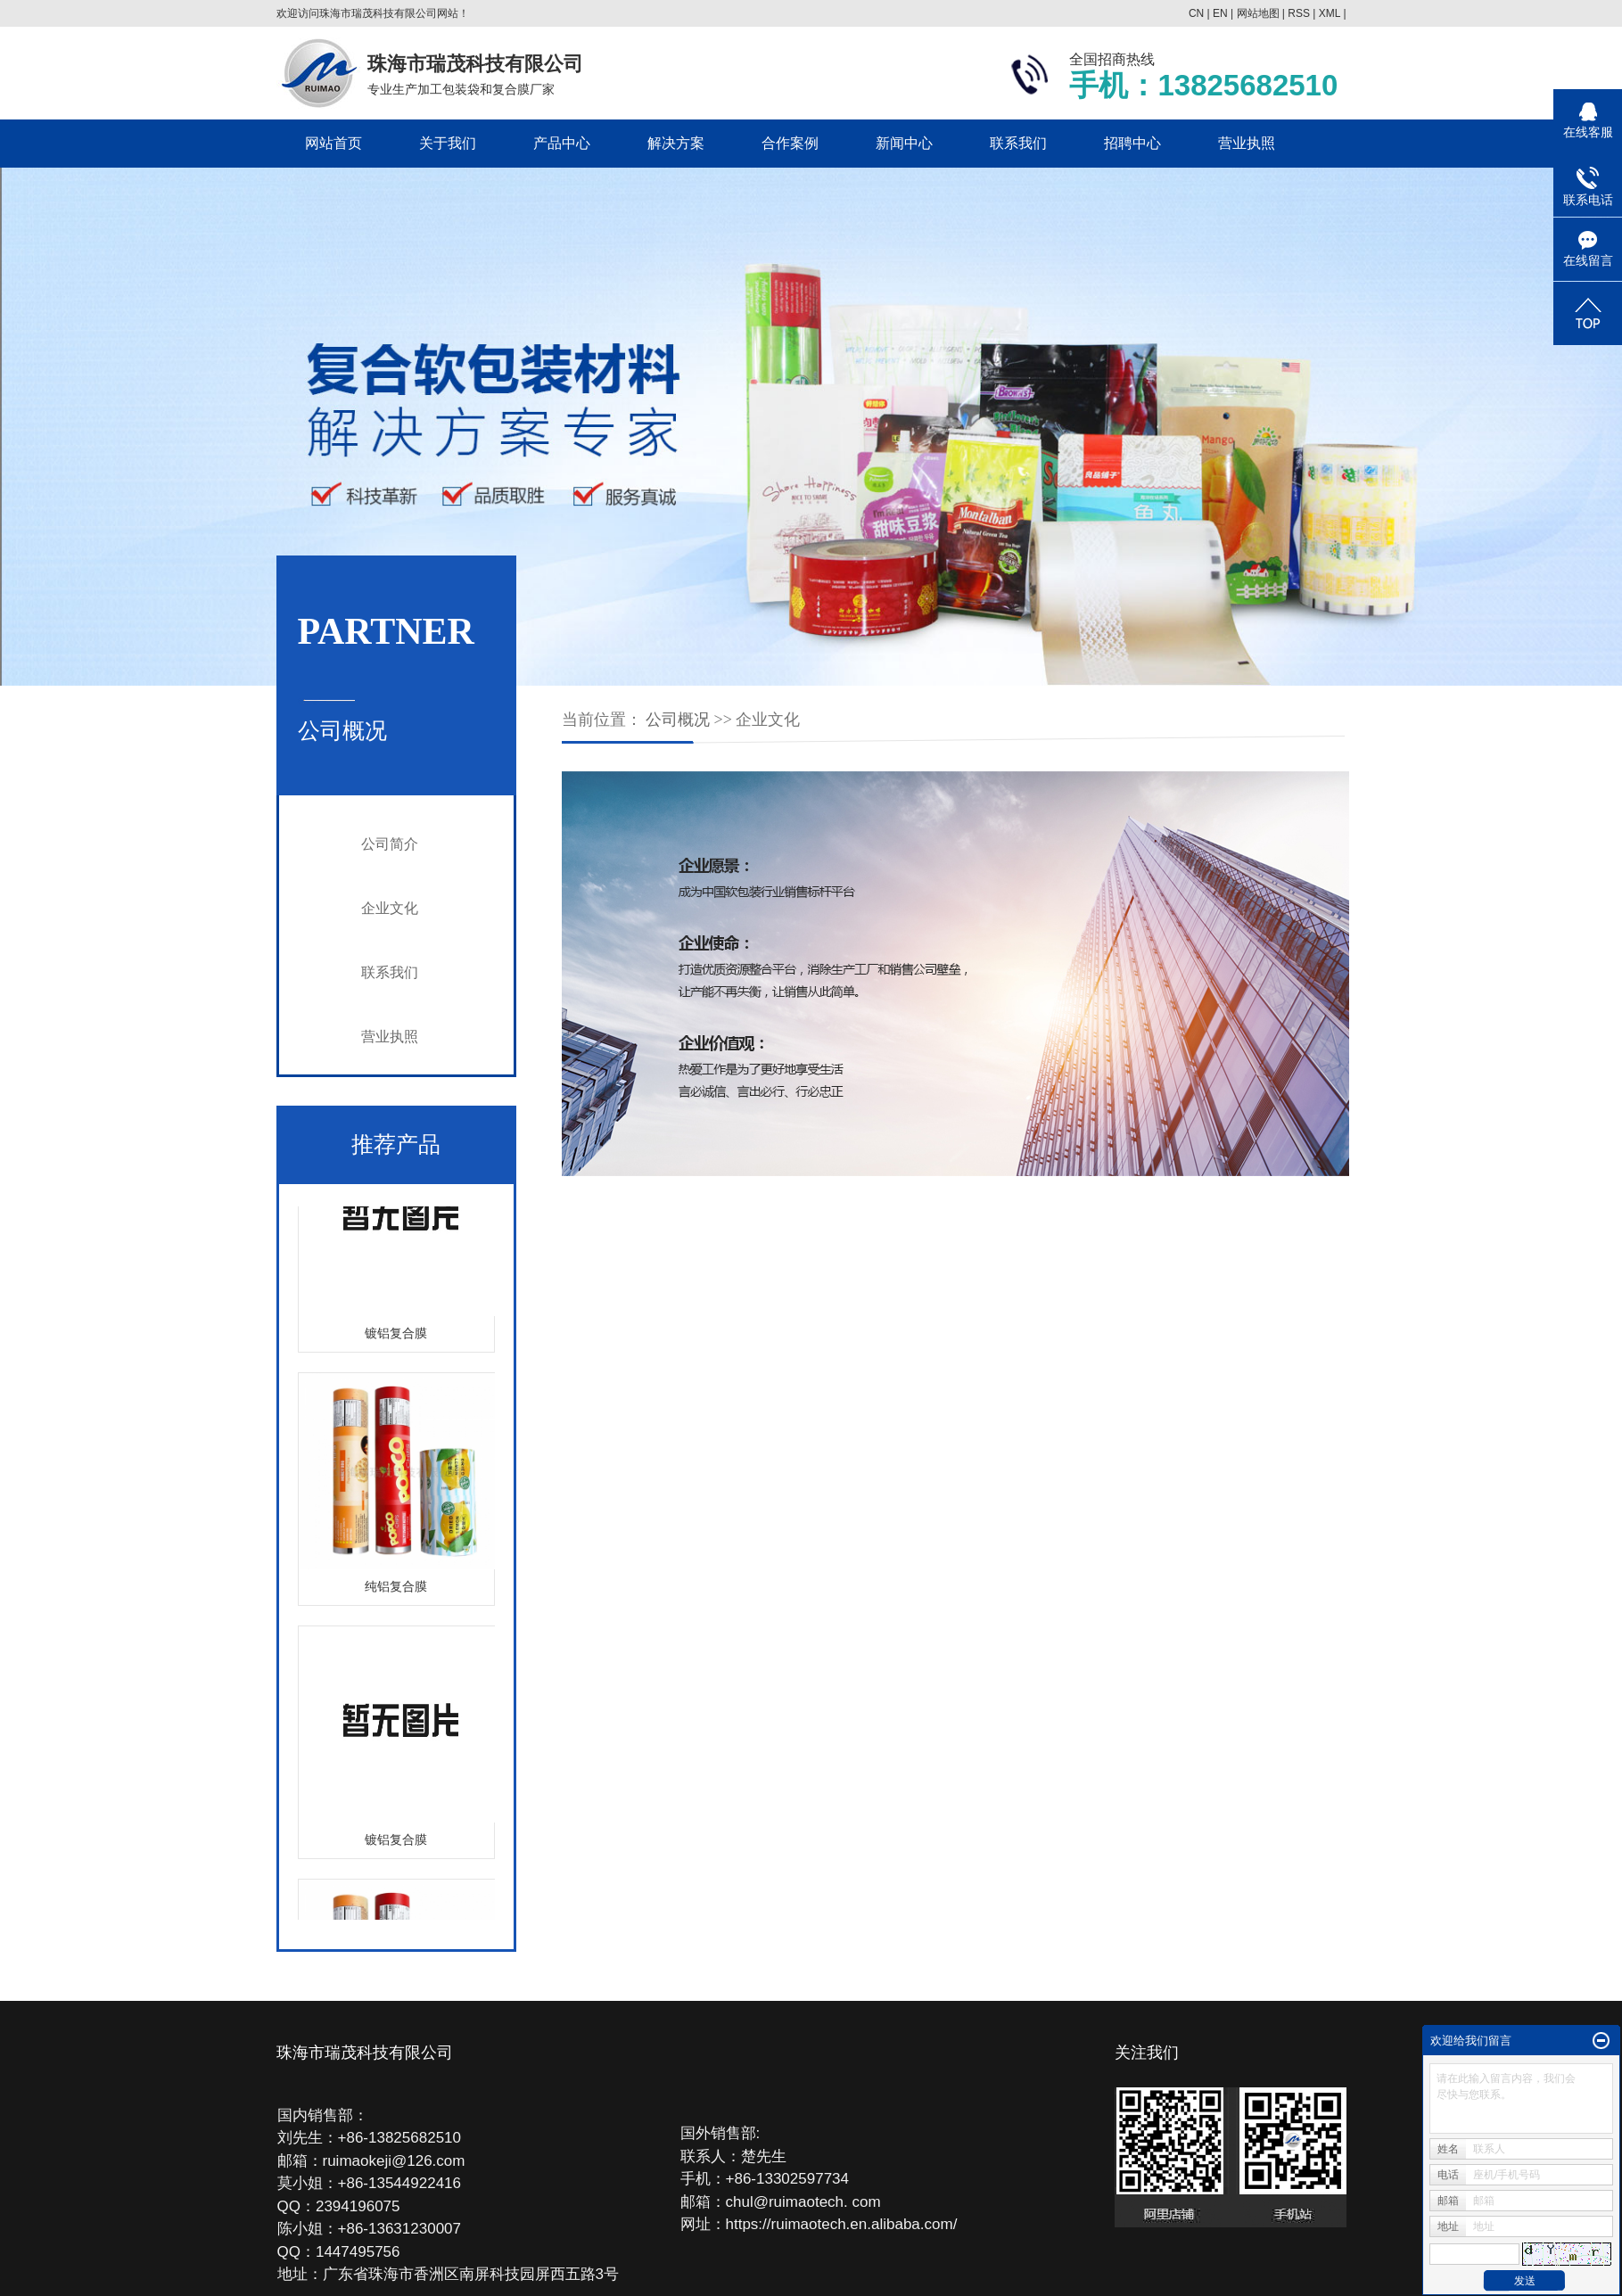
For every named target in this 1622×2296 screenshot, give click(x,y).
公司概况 (678, 719)
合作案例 (790, 143)
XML (1329, 13)
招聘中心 (1132, 143)
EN (1220, 13)
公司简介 (389, 844)
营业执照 (1246, 143)
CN (1196, 13)
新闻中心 (904, 143)
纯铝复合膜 (396, 1588)
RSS (1299, 13)
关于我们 (447, 143)
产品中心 (561, 143)
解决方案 (675, 143)
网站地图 (1258, 13)
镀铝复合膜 (396, 1335)
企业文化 (389, 908)
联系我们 (1018, 143)
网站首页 (333, 143)
